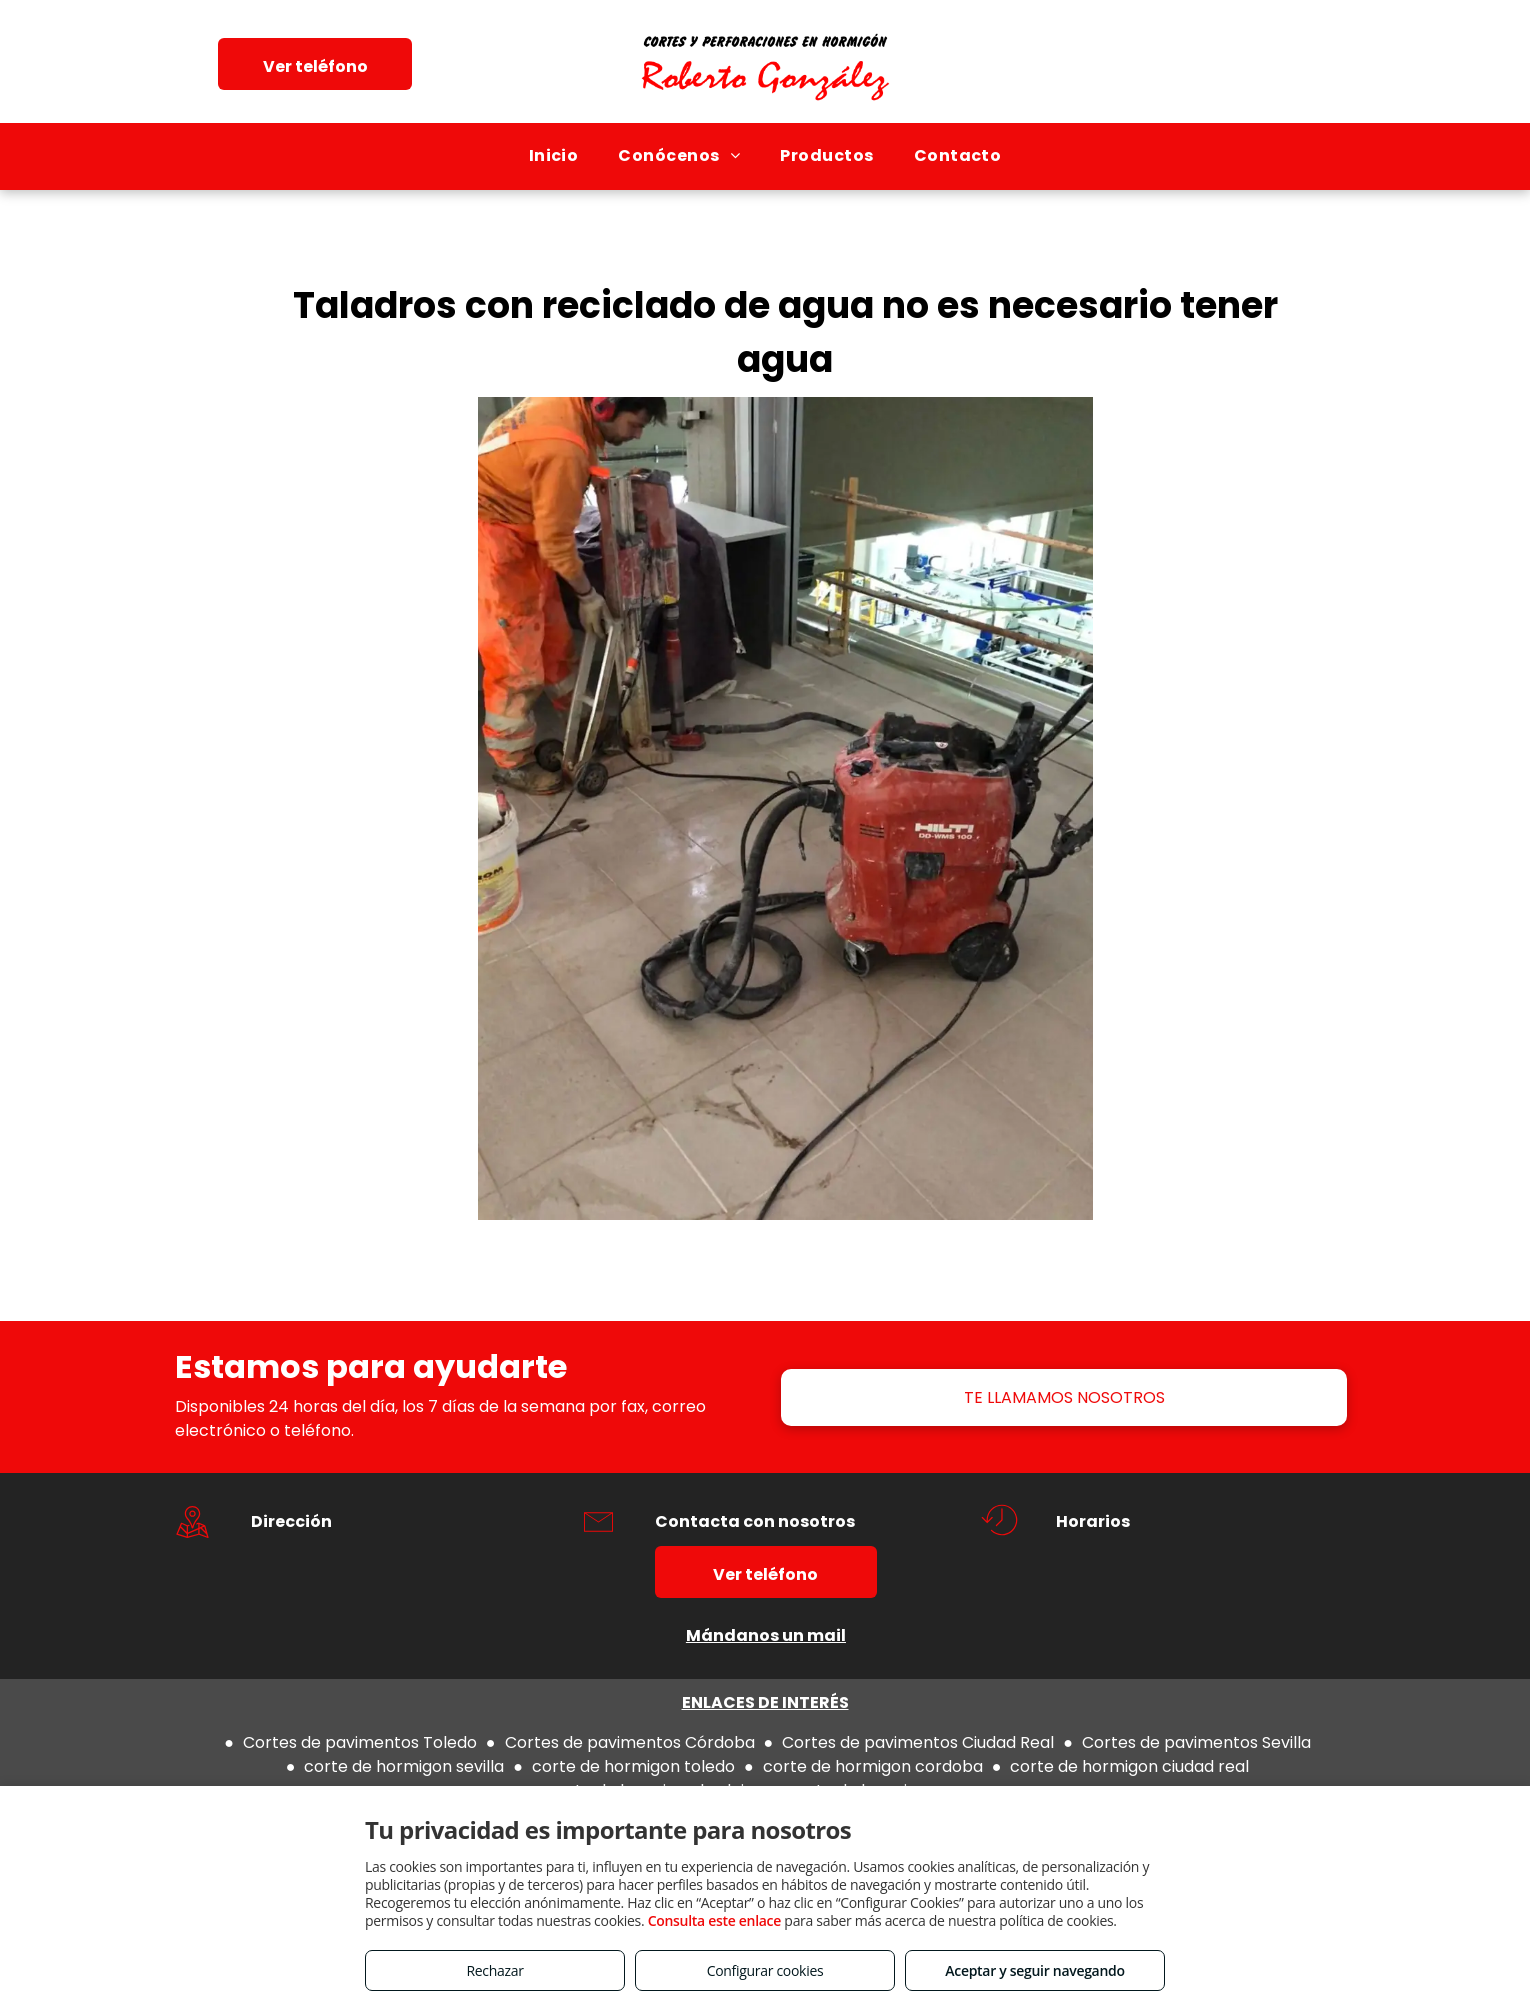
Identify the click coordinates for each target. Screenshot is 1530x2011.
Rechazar (494, 1970)
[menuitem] (554, 156)
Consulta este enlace (714, 1920)
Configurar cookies (765, 1970)
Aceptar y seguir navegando (1034, 1970)
